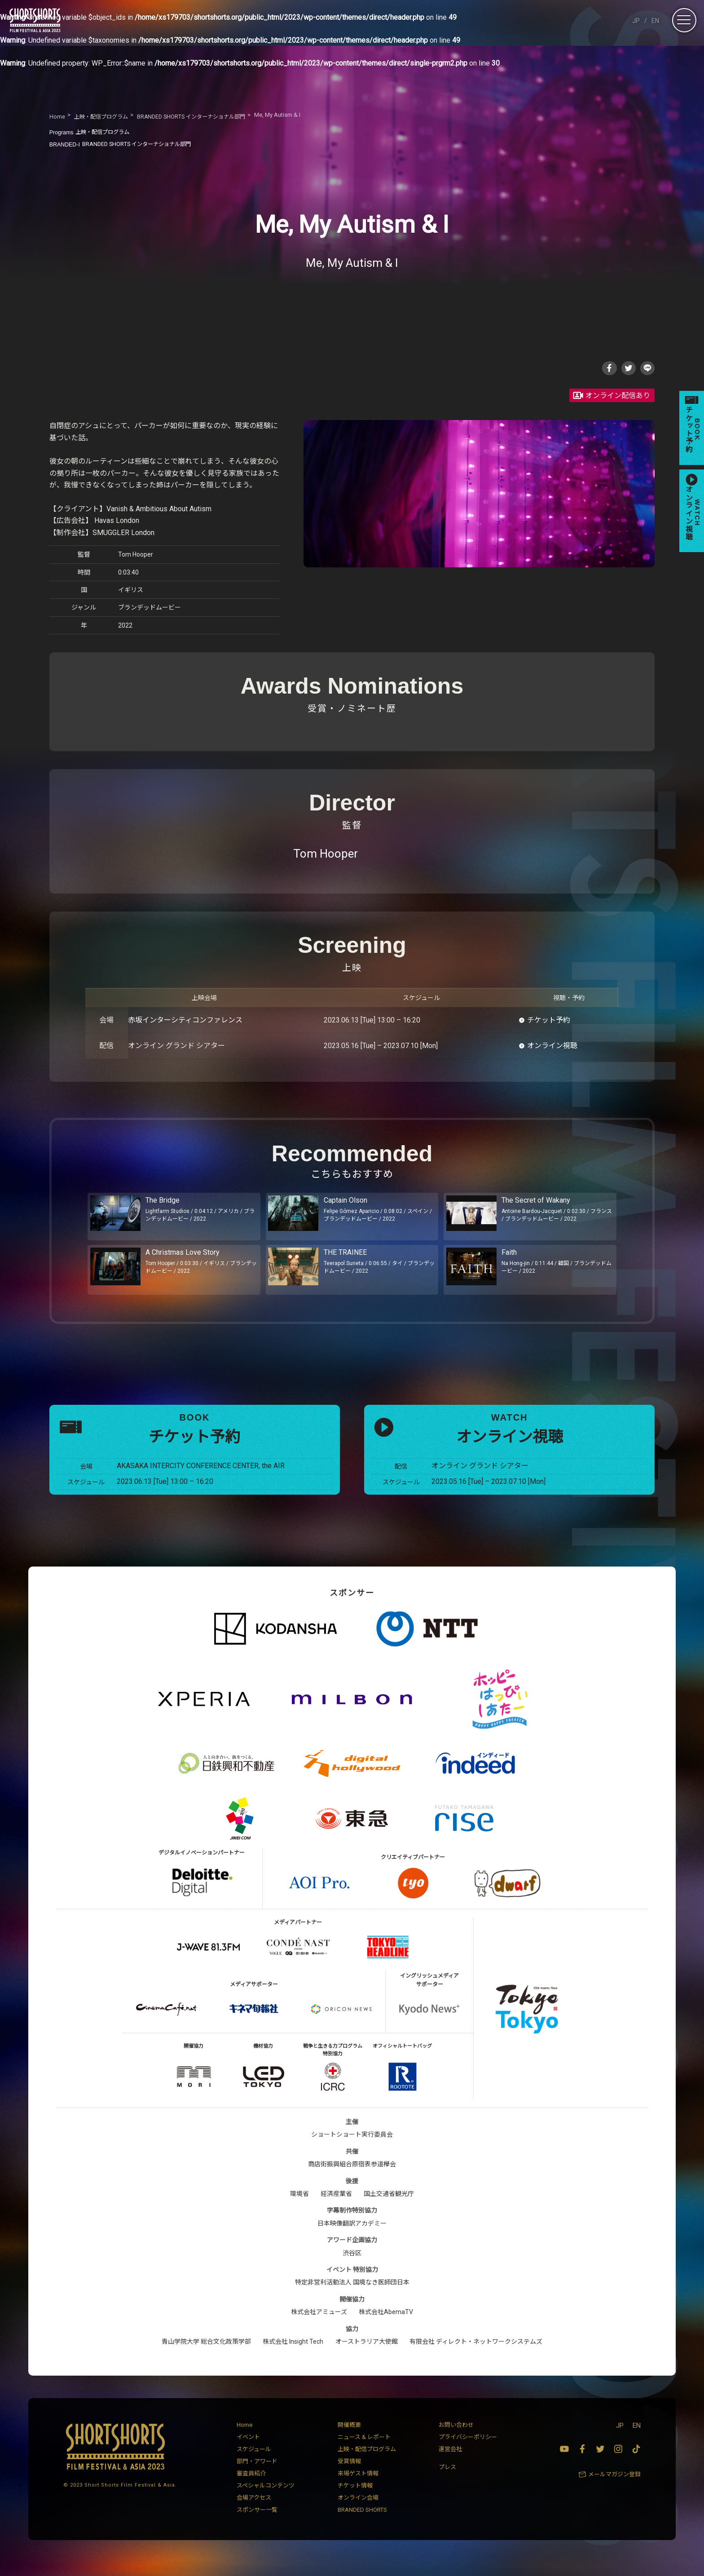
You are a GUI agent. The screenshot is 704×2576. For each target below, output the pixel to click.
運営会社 (450, 2462)
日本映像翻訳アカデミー (352, 2236)
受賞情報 (349, 2474)
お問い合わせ (456, 2438)
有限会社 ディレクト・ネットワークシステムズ (475, 2354)
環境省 (299, 2206)
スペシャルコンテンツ (266, 2499)
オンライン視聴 (552, 1048)
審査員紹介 (251, 2486)
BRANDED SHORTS (362, 2523)
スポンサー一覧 (257, 2523)
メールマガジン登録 (614, 2487)
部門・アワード (257, 2474)
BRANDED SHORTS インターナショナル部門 (130, 143)
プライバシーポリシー (468, 2450)
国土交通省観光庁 (389, 2206)
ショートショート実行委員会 (352, 2147)
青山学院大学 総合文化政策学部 (206, 2354)
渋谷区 (352, 2266)
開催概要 (349, 2438)
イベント (248, 2450)
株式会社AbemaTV (386, 2325)
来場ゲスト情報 (358, 2486)
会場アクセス (254, 2511)
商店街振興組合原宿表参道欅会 (352, 2177)
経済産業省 (336, 2206)
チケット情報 (355, 2499)
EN (655, 20)
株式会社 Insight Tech (293, 2354)
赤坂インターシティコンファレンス (185, 1022)
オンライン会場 (358, 2511)
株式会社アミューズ (319, 2325)
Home (244, 2438)
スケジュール (254, 2462)
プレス (447, 2480)
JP (636, 20)
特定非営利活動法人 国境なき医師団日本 (352, 2295)
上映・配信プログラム (95, 131)
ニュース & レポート (364, 2450)
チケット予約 (548, 1022)
